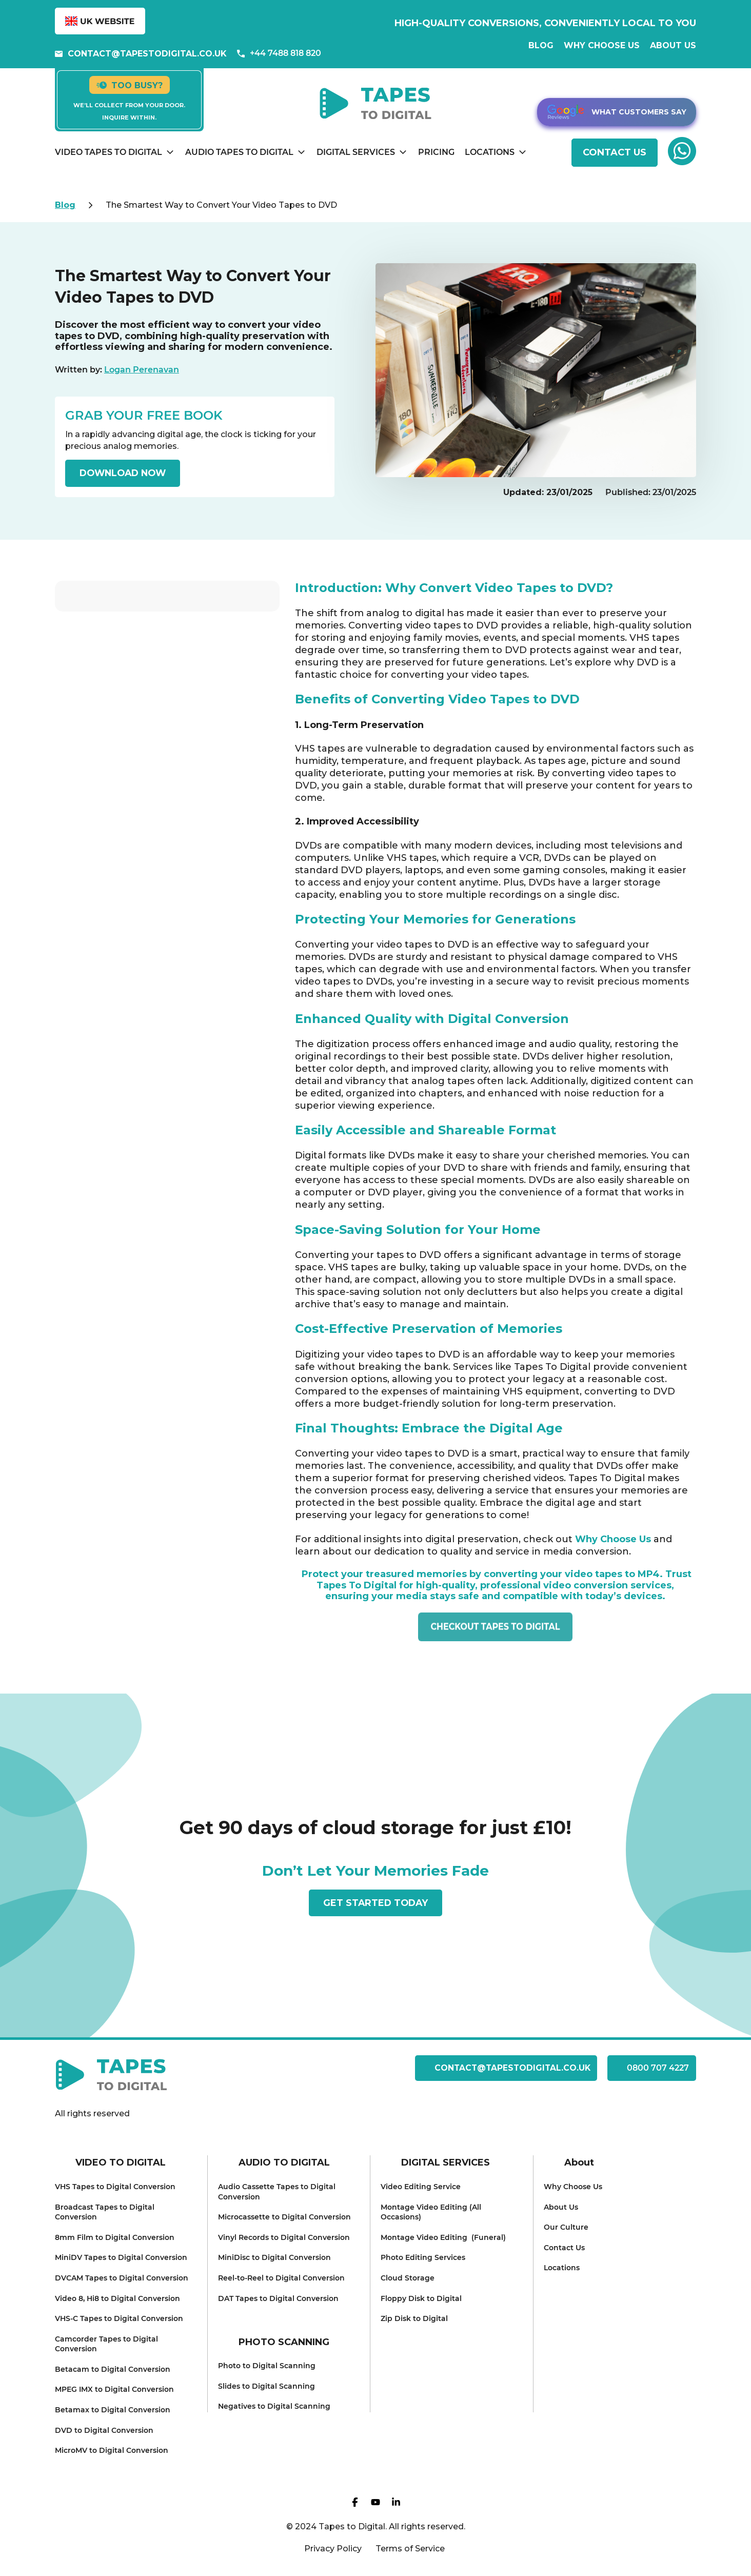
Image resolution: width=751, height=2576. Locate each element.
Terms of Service (410, 2548)
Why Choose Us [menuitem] (573, 2186)
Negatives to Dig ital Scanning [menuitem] (274, 2406)
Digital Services (356, 152)
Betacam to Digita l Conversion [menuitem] (112, 2369)
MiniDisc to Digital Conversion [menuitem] (274, 2257)
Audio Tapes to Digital (239, 152)
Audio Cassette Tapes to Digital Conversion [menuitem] (276, 2191)
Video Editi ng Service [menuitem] (421, 2186)
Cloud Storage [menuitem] (407, 2278)
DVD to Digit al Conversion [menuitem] (104, 2430)
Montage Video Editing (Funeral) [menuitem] (443, 2237)
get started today (375, 1902)
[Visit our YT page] (375, 2504)
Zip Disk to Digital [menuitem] (414, 2318)
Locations (490, 152)
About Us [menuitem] (561, 2207)
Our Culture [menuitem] (566, 2227)
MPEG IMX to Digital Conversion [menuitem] (114, 2389)
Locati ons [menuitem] (562, 2267)
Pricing (436, 152)
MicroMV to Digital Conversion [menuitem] (111, 2450)
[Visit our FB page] (355, 2504)
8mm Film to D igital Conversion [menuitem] (114, 2237)
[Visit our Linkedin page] (396, 2504)
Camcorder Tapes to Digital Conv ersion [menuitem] (106, 2344)
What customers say (616, 112)
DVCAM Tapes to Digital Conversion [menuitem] (121, 2278)
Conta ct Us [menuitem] (564, 2247)
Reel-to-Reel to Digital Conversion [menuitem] (281, 2278)
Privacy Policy (333, 2548)
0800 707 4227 (651, 2068)
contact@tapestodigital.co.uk (141, 53)
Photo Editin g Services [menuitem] (423, 2257)
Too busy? (129, 85)
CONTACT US (614, 152)
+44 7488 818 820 (279, 53)
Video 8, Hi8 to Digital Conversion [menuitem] (117, 2298)
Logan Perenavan (141, 370)
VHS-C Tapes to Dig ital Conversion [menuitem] (119, 2318)
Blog (541, 45)
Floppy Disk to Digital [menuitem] (421, 2298)
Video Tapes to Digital (108, 152)
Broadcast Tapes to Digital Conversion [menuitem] (104, 2212)
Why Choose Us (602, 45)
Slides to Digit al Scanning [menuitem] (266, 2386)
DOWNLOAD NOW (125, 473)
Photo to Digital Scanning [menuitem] (266, 2365)
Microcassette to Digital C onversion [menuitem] (284, 2216)
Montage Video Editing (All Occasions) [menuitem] (431, 2212)
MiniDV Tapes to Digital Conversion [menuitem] (121, 2257)
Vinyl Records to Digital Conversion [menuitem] (284, 2237)
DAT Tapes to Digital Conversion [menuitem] (278, 2298)
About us (673, 45)
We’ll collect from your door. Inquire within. (129, 111)
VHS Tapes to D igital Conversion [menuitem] (115, 2186)
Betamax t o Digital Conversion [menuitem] (112, 2409)
